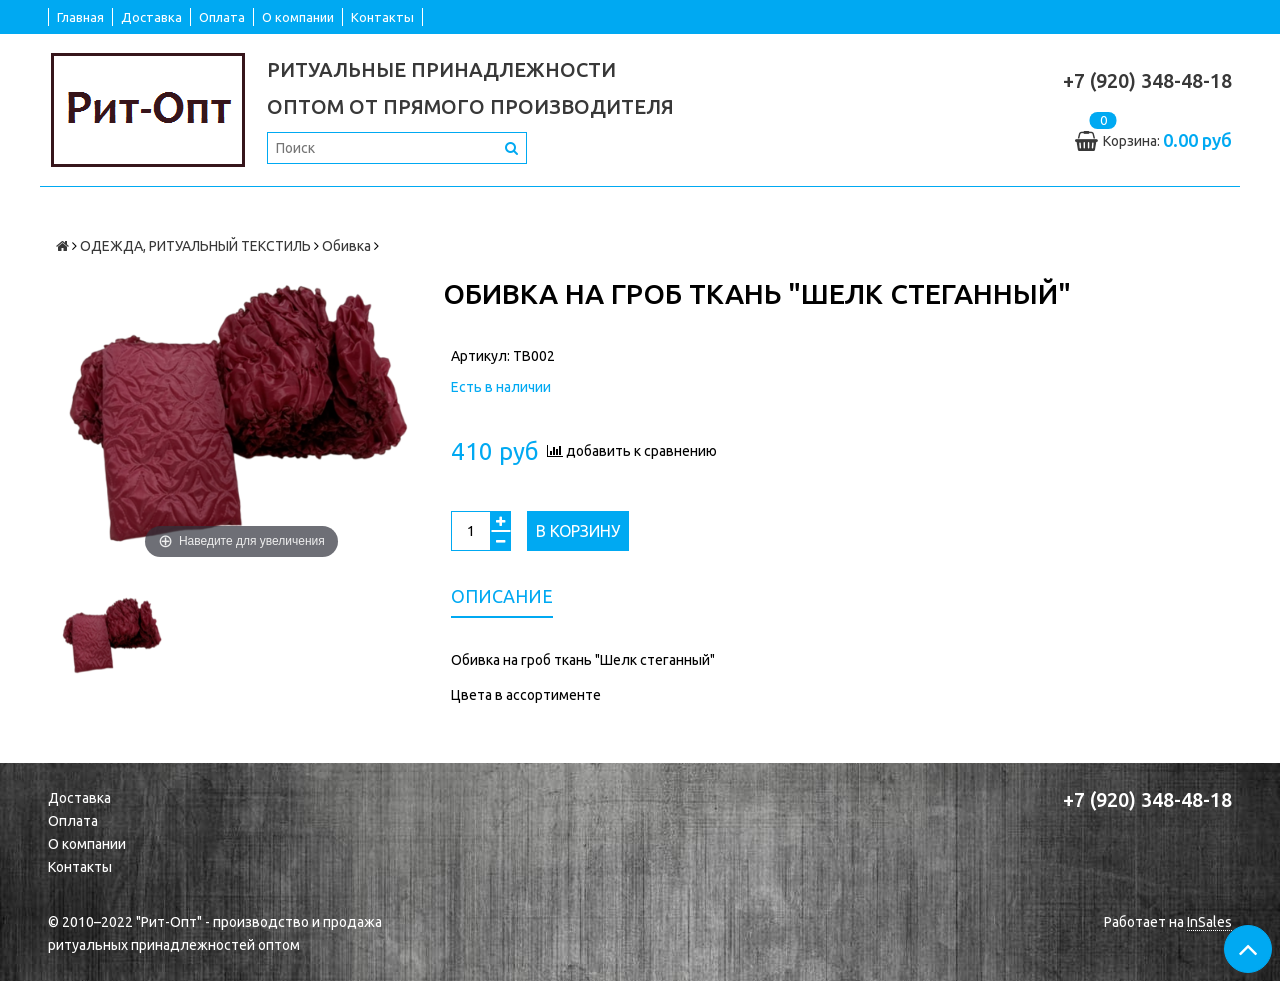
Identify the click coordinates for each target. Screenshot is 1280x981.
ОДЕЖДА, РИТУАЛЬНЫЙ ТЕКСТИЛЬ (195, 246)
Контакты (382, 17)
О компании (298, 17)
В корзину (578, 531)
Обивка (346, 246)
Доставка (151, 17)
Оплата (222, 17)
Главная (80, 17)
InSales (1209, 922)
